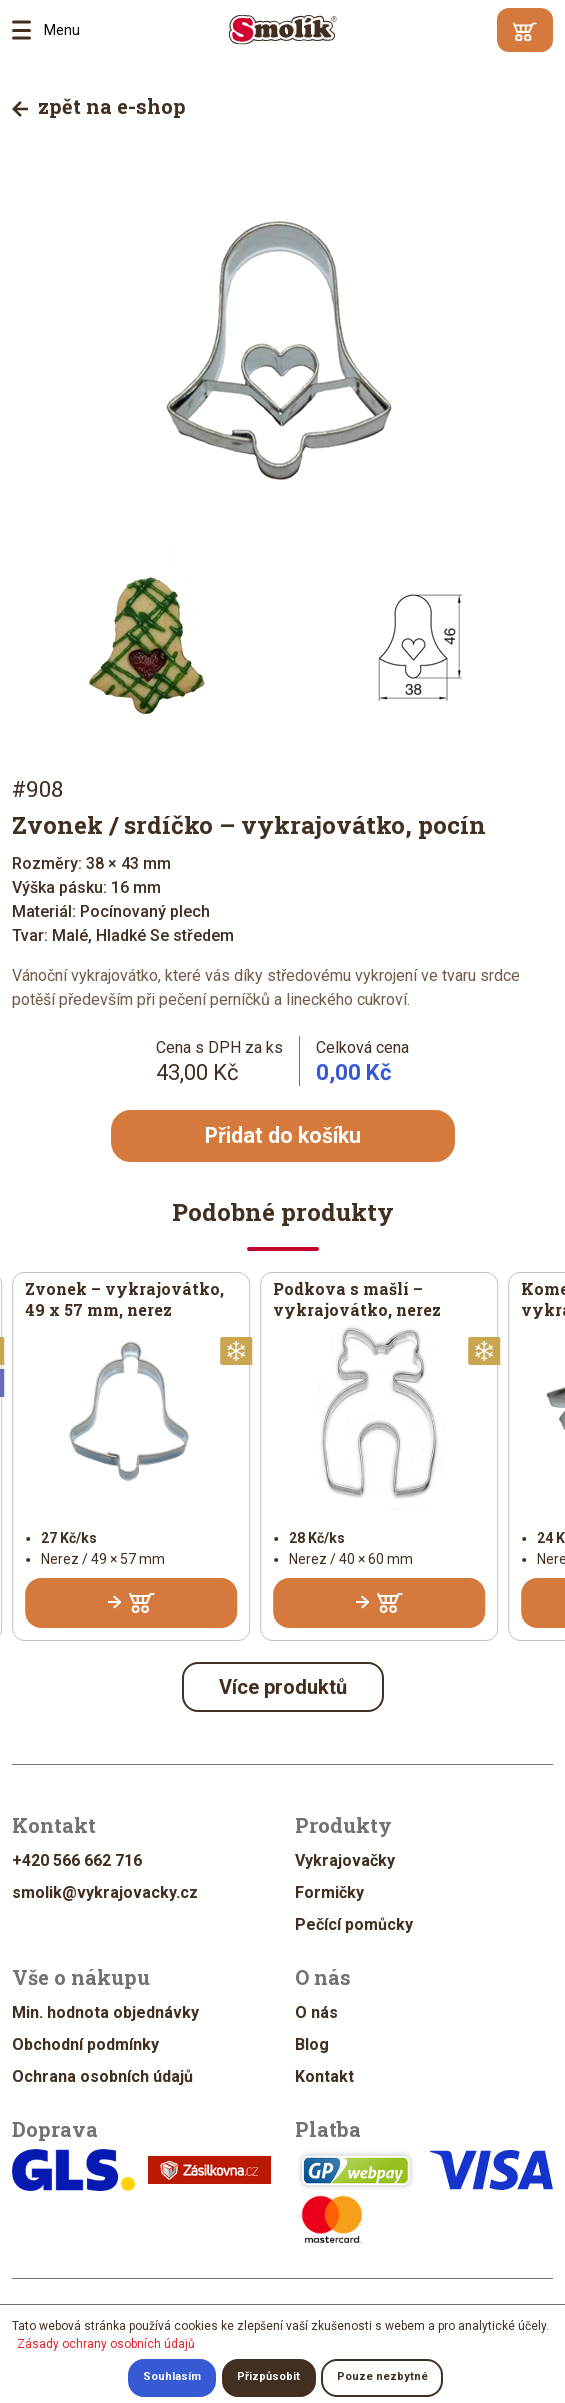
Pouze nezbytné (382, 2378)
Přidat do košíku (283, 1136)
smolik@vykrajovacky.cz (105, 1893)
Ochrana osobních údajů (102, 2077)
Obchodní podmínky (85, 2045)
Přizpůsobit (268, 2378)
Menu (28, 30)
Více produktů (283, 1688)
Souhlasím (172, 2378)
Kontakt (324, 2077)
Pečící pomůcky (354, 1925)
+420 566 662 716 (77, 1861)
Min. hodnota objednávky (105, 2013)
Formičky (329, 1893)
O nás (316, 2013)
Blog (312, 2045)
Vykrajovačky (345, 1861)
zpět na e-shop (99, 106)
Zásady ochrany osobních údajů (106, 2344)
